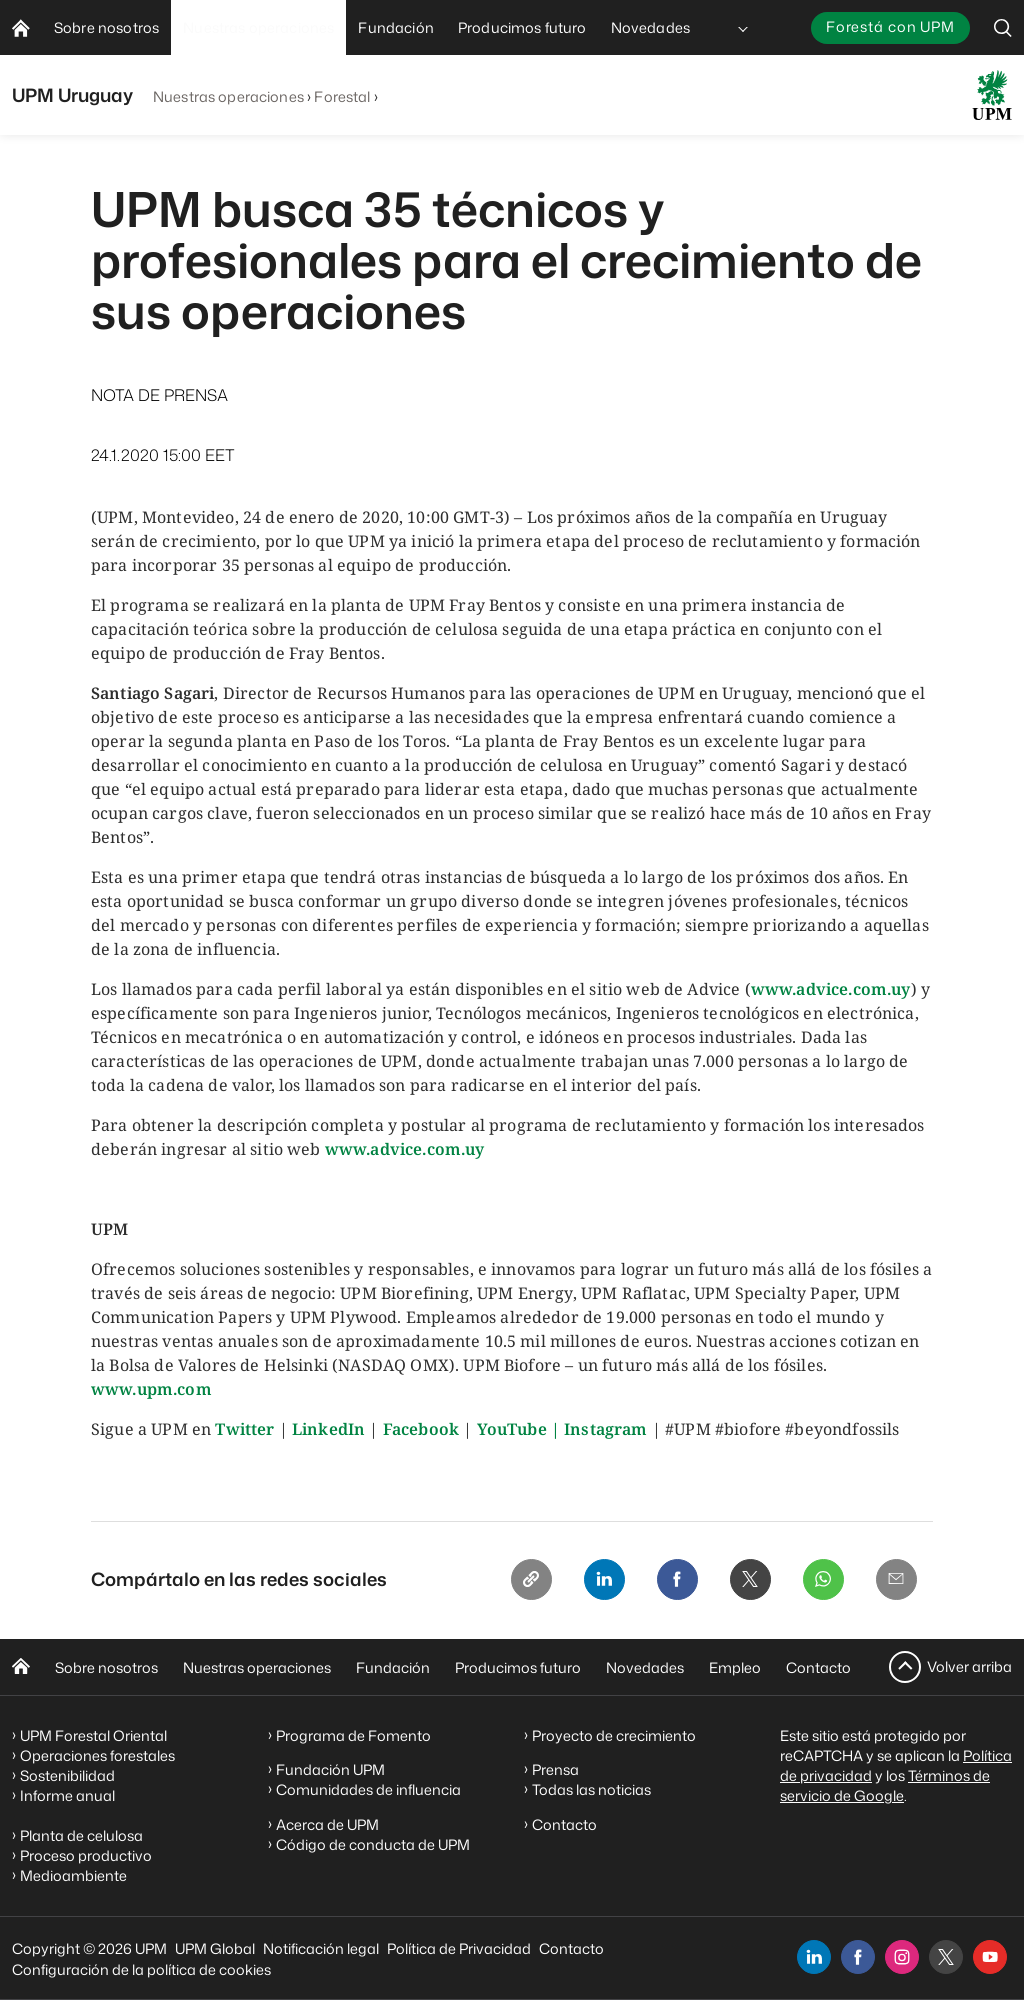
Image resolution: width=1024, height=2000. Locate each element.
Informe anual (67, 1795)
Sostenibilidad (67, 1775)
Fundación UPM (330, 1769)
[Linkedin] (591, 1581)
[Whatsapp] (819, 1581)
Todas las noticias (591, 1789)
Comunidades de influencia (368, 1789)
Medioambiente (73, 1875)
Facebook (421, 1429)
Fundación (393, 1667)
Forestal (342, 96)
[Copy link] (515, 1581)
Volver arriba (969, 1666)
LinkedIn (328, 1429)
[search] (1003, 27)
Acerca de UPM (327, 1824)
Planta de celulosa (81, 1835)
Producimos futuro (518, 1667)
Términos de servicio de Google (885, 1785)
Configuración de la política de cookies (141, 1969)
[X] (743, 1581)
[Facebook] (667, 1581)
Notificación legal (321, 1948)
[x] (946, 1957)
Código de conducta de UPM (373, 1844)
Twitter (244, 1429)
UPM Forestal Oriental (93, 1735)
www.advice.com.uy (831, 989)
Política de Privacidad (459, 1948)
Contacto (818, 1667)
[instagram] (902, 1957)
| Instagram (599, 1429)
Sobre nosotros (106, 1667)
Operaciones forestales (97, 1755)
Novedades (645, 1667)
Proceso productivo (86, 1855)
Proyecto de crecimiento (614, 1735)
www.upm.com (151, 1389)
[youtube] (990, 1957)
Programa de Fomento (353, 1735)
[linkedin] (814, 1957)
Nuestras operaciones (228, 96)
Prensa (555, 1769)
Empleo (735, 1667)
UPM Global (215, 1948)
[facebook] (858, 1957)
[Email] (895, 1581)
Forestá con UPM (890, 26)
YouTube (512, 1429)
